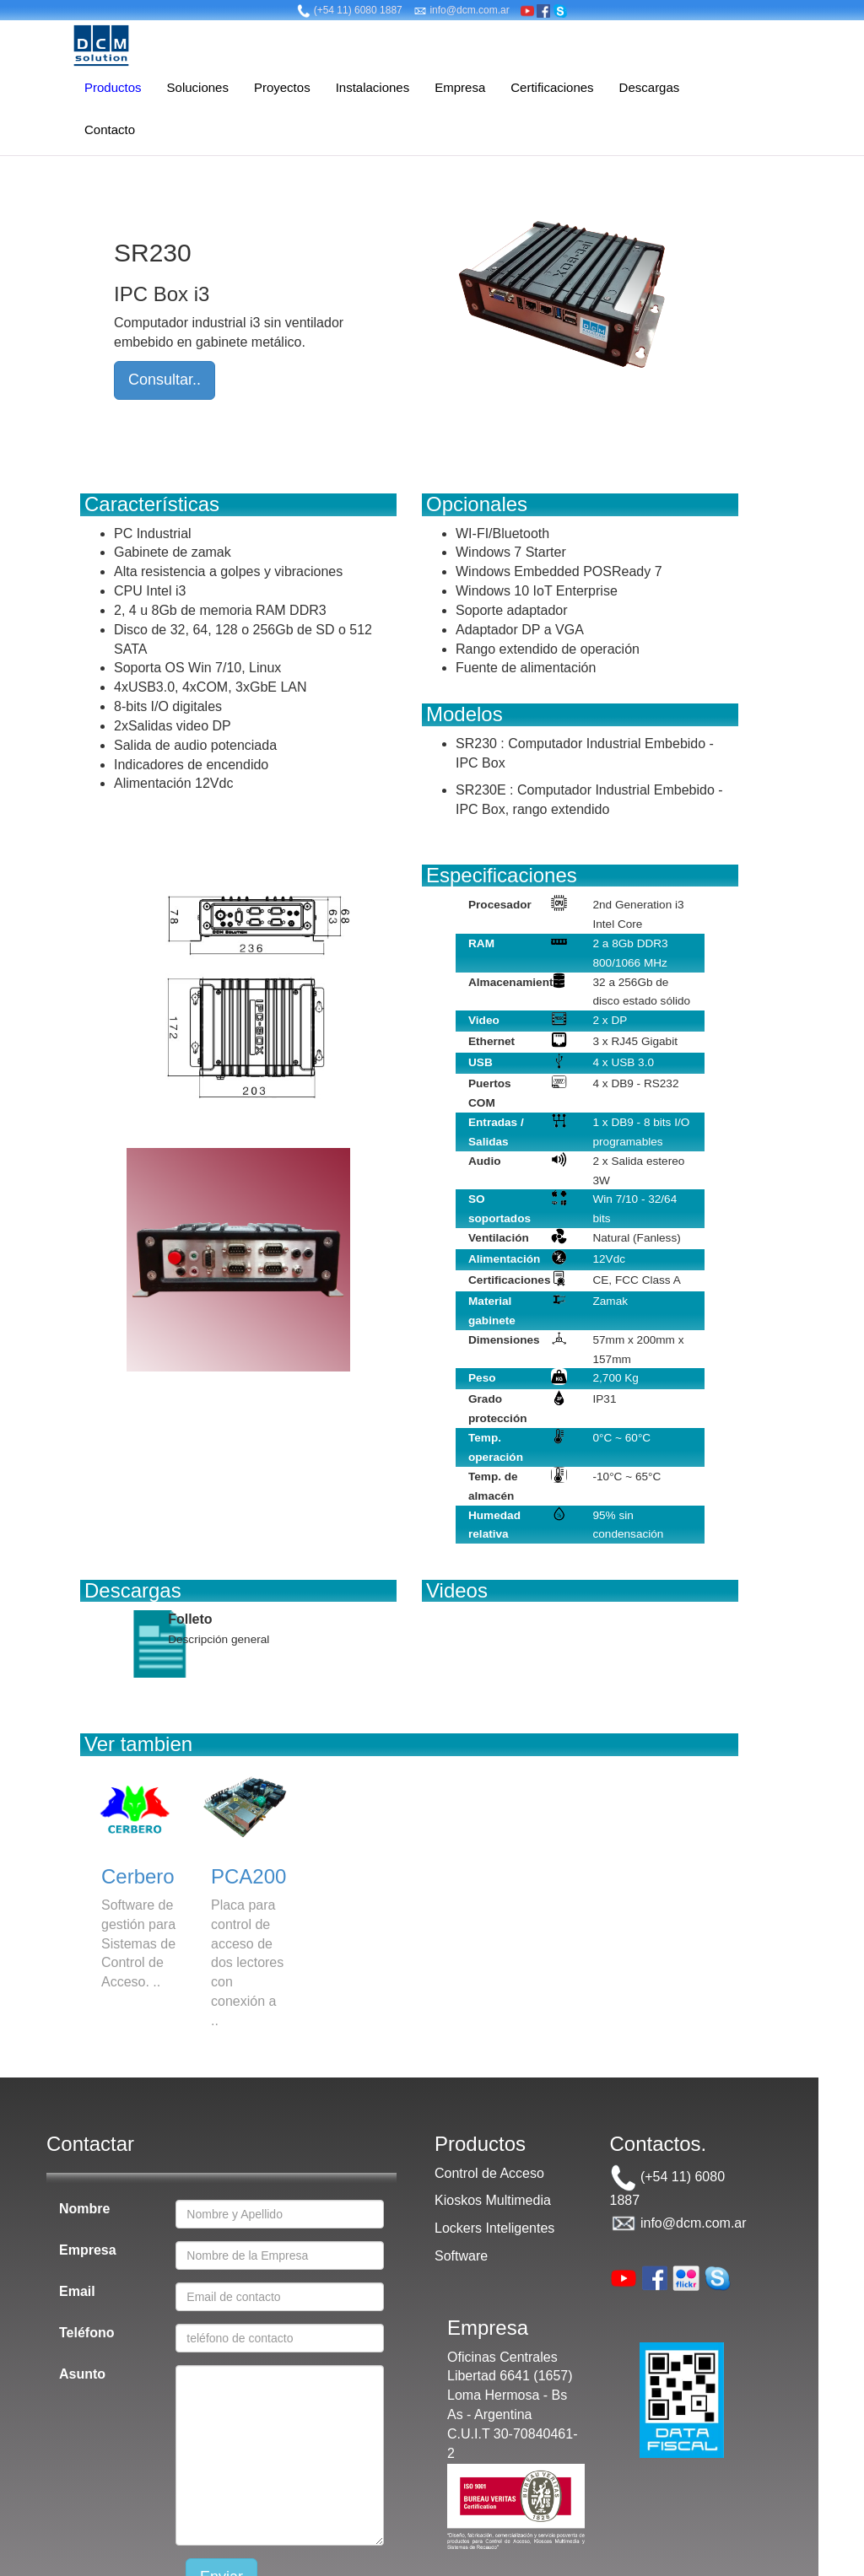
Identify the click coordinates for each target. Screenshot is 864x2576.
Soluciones (198, 87)
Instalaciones (373, 87)
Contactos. (658, 2143)
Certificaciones (551, 87)
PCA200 (248, 1876)
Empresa (460, 87)
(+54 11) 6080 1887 (349, 10)
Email (77, 2291)
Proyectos (282, 87)
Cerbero (138, 1876)
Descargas (649, 87)
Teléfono (86, 2332)
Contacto (109, 129)
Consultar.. (164, 379)
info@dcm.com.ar (461, 10)
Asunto (82, 2374)
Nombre (84, 2208)
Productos (113, 87)
